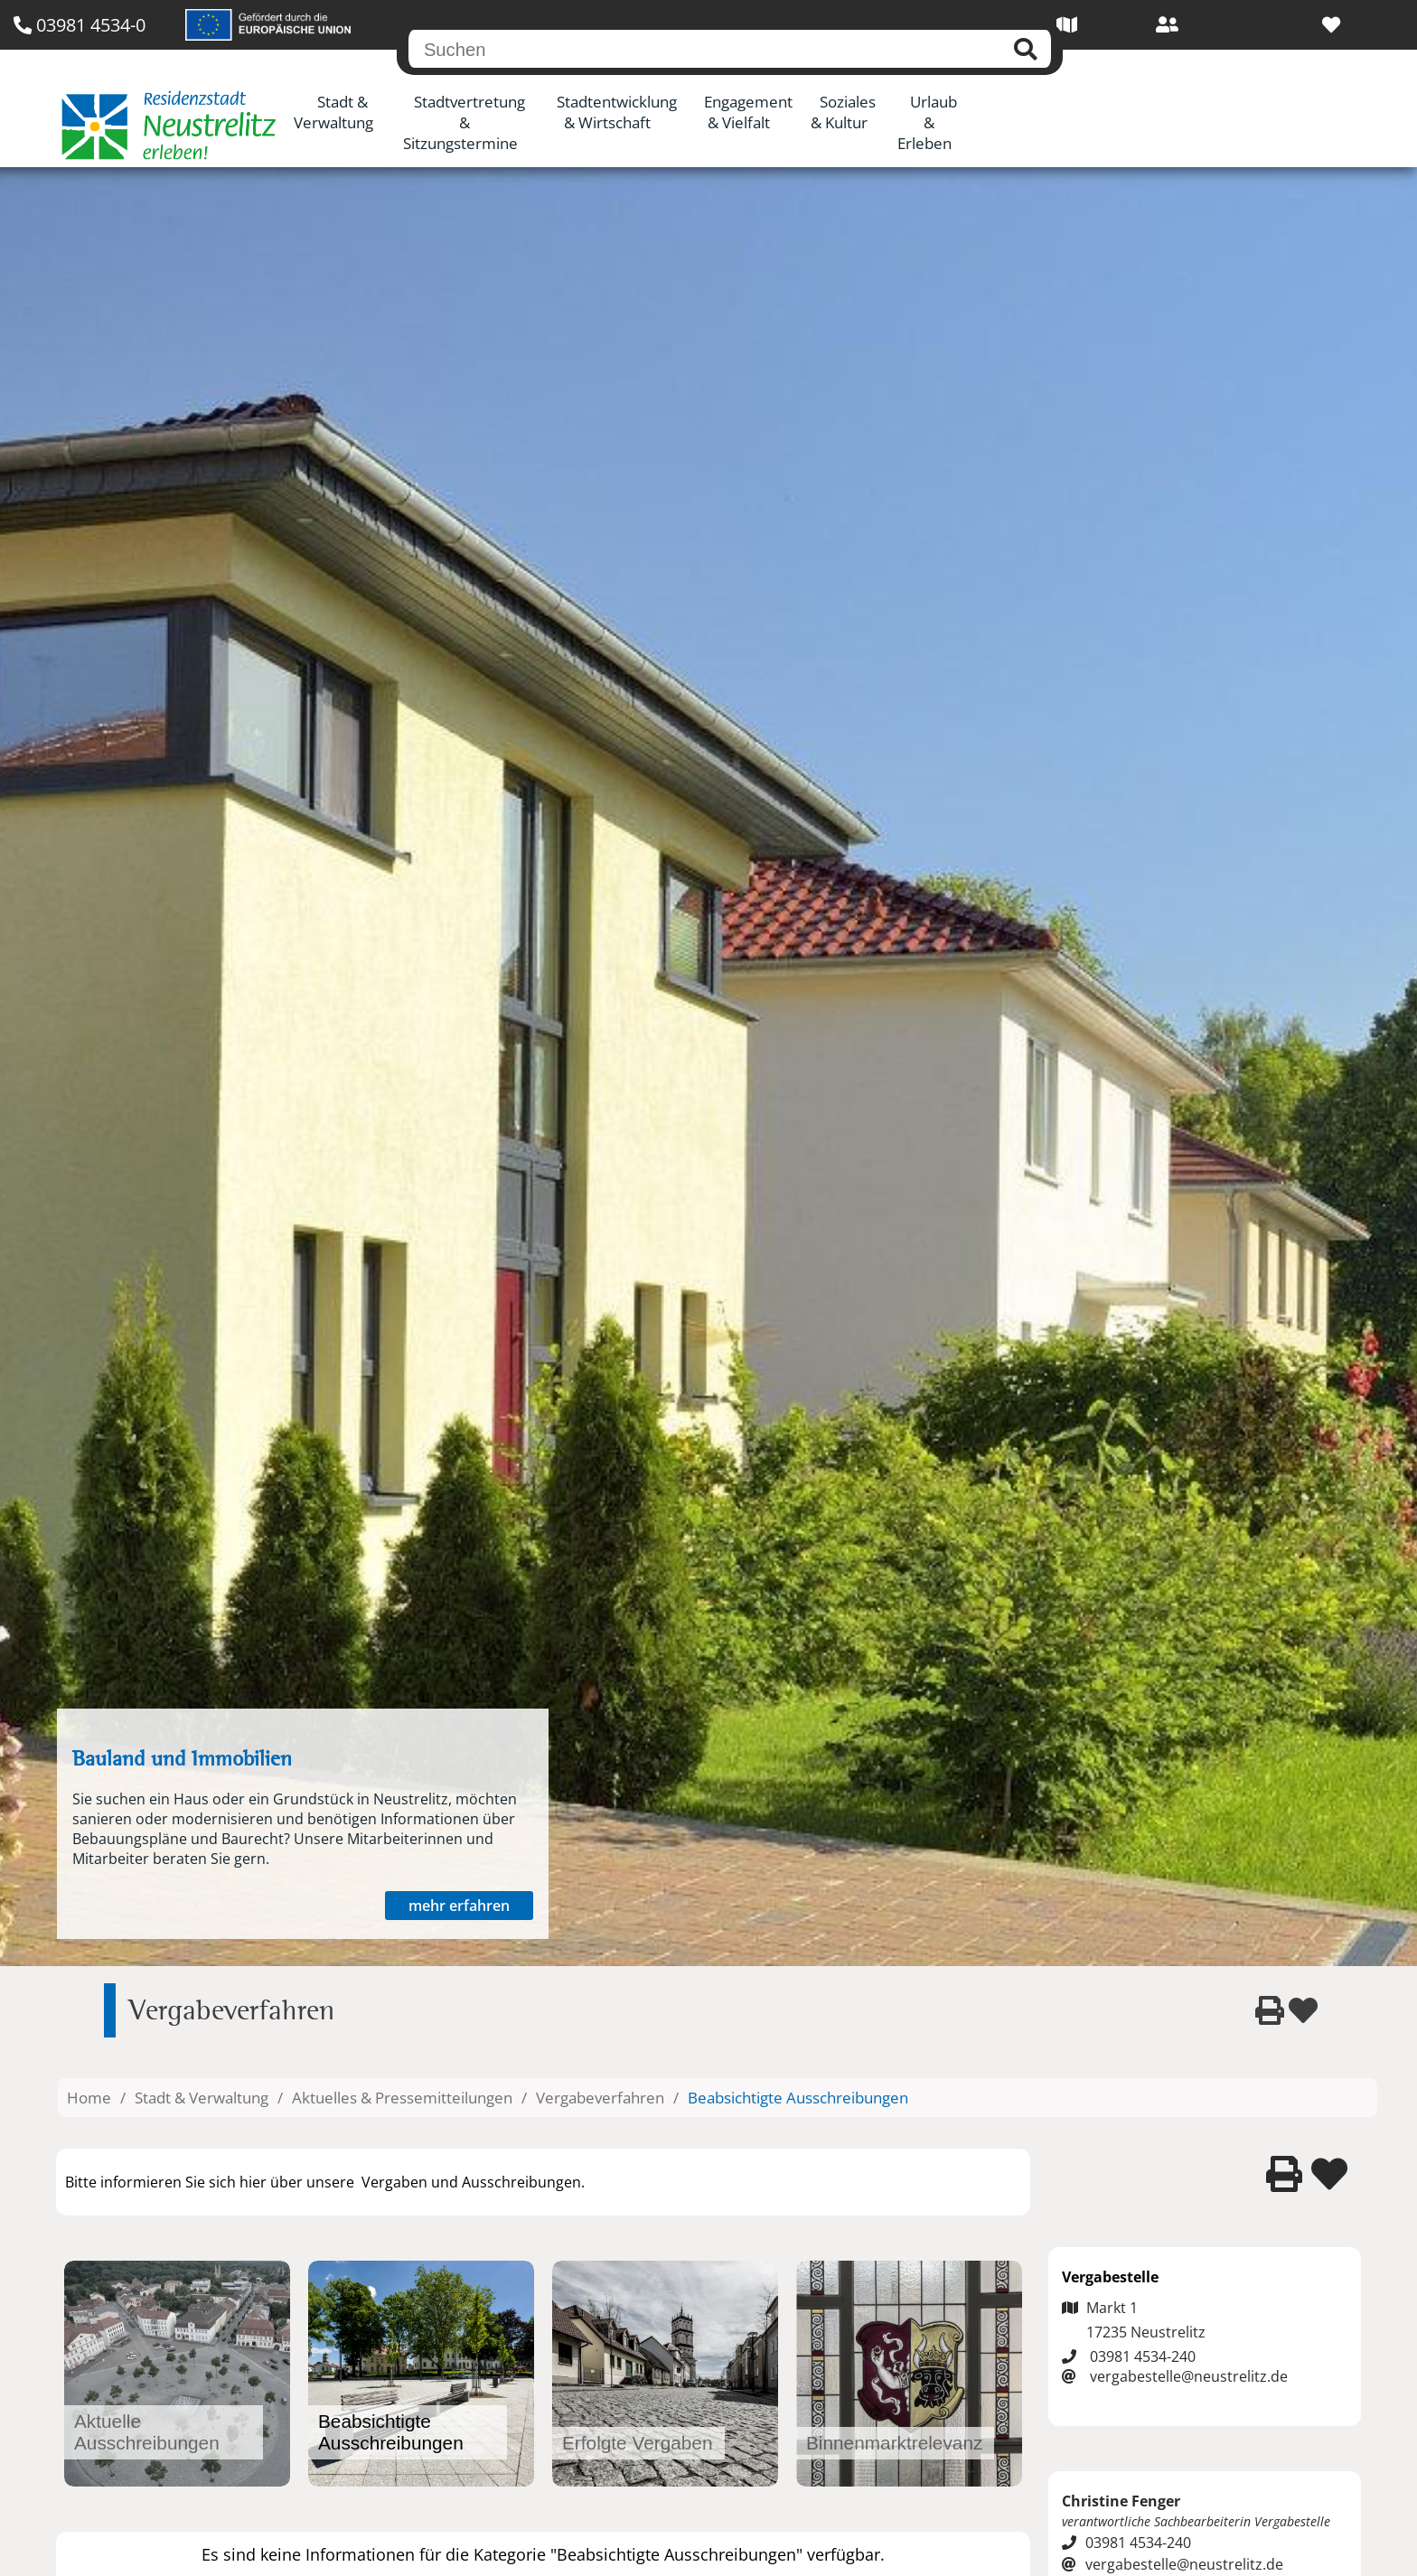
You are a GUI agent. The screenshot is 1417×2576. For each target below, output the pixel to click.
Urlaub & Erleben (927, 122)
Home (89, 2097)
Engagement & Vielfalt (748, 112)
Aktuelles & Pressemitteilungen (402, 2097)
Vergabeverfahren (600, 2097)
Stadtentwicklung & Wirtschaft (617, 112)
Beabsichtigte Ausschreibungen (798, 2097)
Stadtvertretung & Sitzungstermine (464, 122)
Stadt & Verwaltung (333, 112)
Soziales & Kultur (844, 112)
